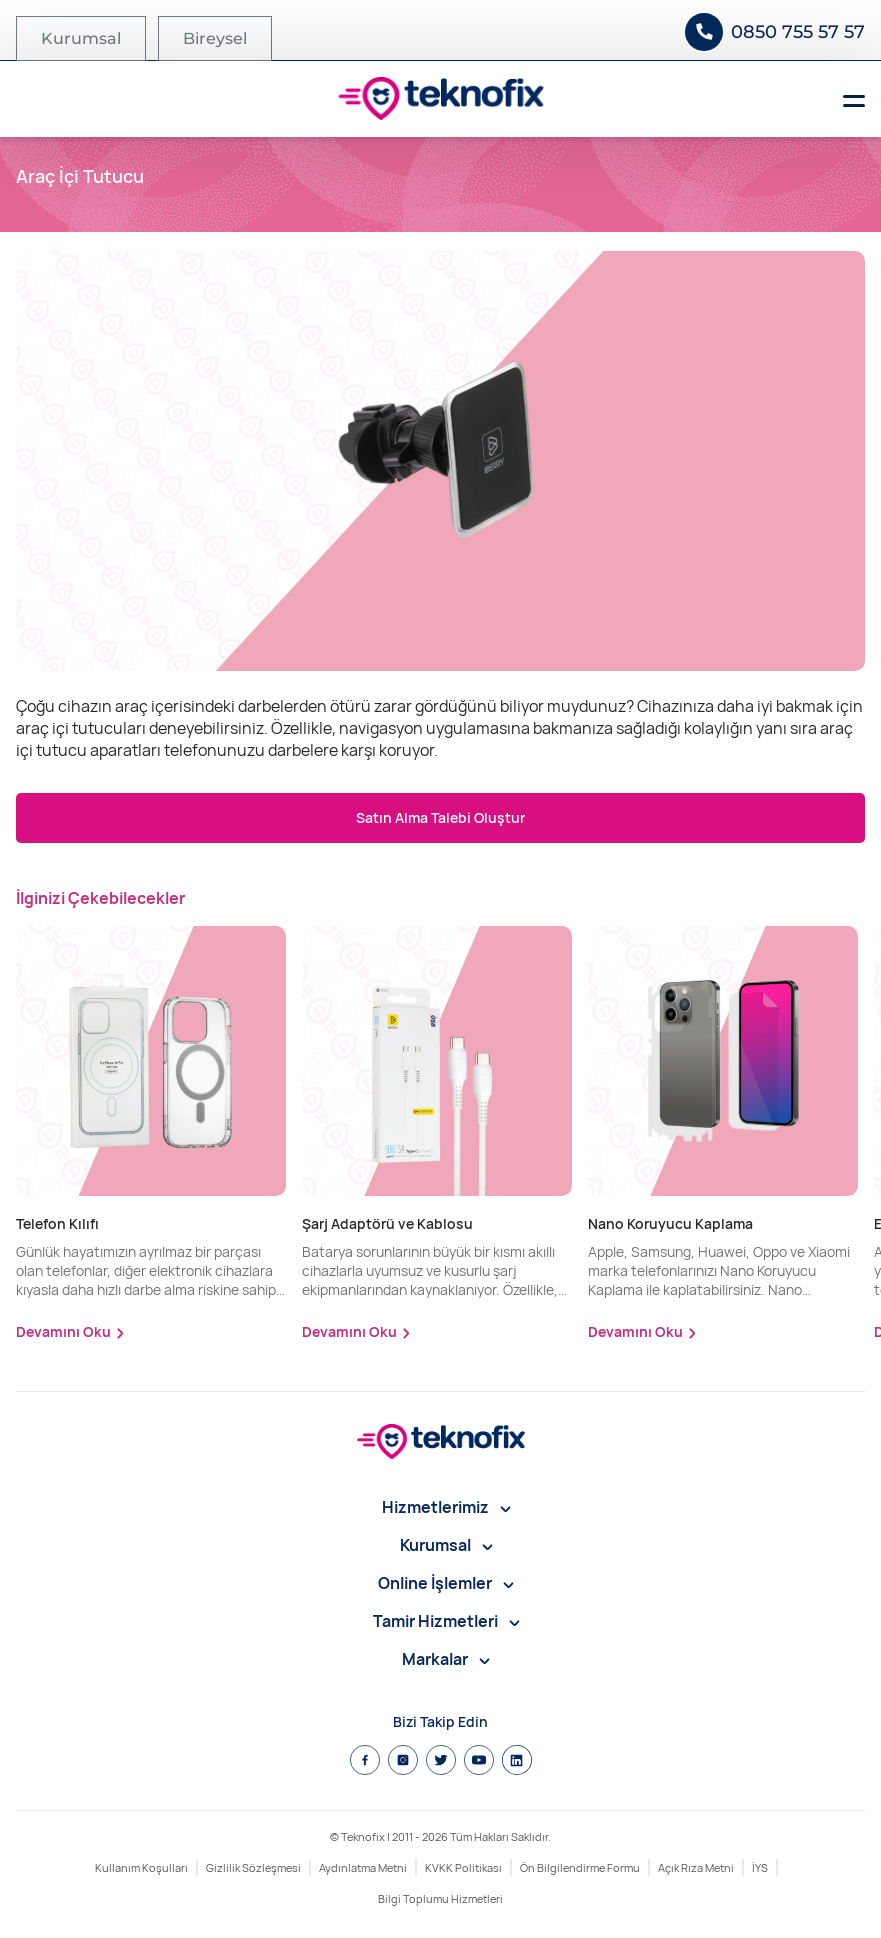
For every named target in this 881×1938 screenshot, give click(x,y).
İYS (760, 1867)
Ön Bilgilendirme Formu (580, 1867)
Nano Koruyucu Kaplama (670, 1223)
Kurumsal (81, 38)
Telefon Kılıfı (57, 1223)
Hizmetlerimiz (446, 1507)
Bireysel (215, 38)
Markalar (446, 1659)
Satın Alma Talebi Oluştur (440, 817)
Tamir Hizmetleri (446, 1621)
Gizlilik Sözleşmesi (253, 1867)
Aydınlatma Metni (363, 1867)
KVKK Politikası (463, 1867)
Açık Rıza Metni (696, 1867)
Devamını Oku (63, 1331)
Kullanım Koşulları (141, 1867)
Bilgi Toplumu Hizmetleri (440, 1898)
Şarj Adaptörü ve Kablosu (387, 1223)
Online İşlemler (446, 1583)
